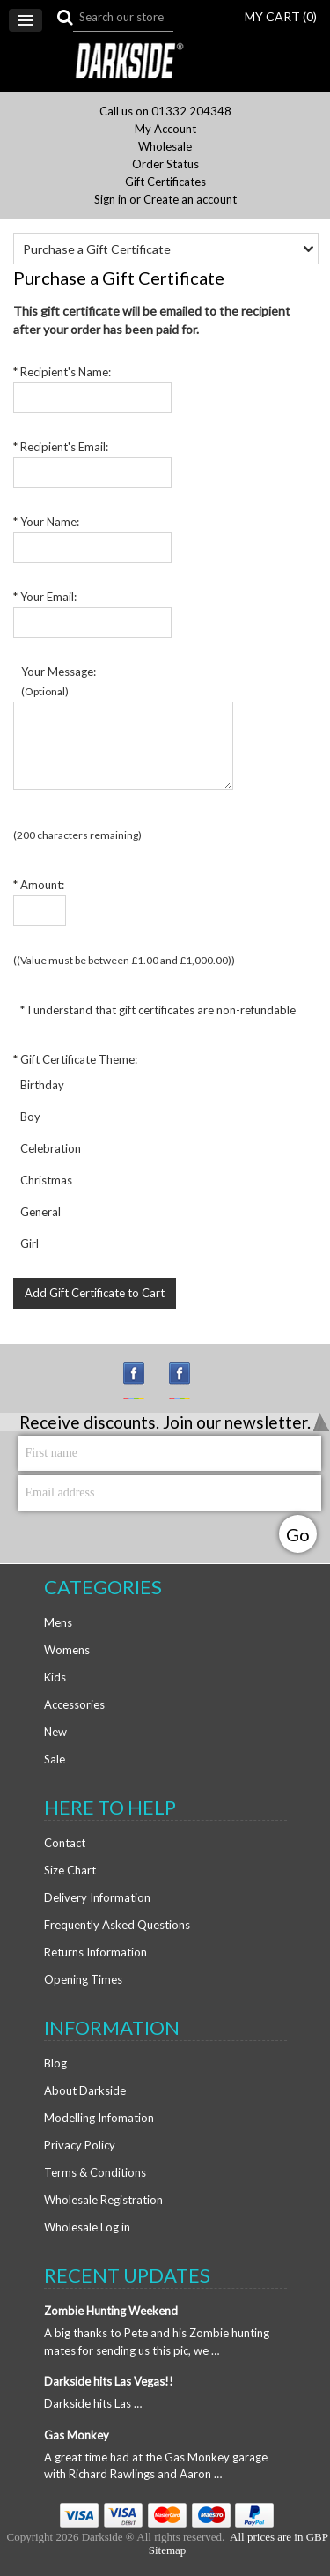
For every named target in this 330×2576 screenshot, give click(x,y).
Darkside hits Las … (93, 2403)
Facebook (187, 1380)
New (55, 1732)
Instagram (141, 1380)
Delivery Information (97, 1897)
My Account (165, 129)
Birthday (41, 1085)
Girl (28, 1243)
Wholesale (165, 146)
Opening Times (83, 1979)
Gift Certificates (165, 182)
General (39, 1212)
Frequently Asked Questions (117, 1925)
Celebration (49, 1148)
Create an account (190, 199)
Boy (29, 1117)
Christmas (45, 1180)
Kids (55, 1677)
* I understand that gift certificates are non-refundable (157, 1010)
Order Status (165, 164)
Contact (64, 1843)
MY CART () (281, 16)
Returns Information (95, 1952)
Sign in (110, 199)
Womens (67, 1650)
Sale (54, 1759)
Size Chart (70, 1870)
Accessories (74, 1704)
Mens (58, 1622)
